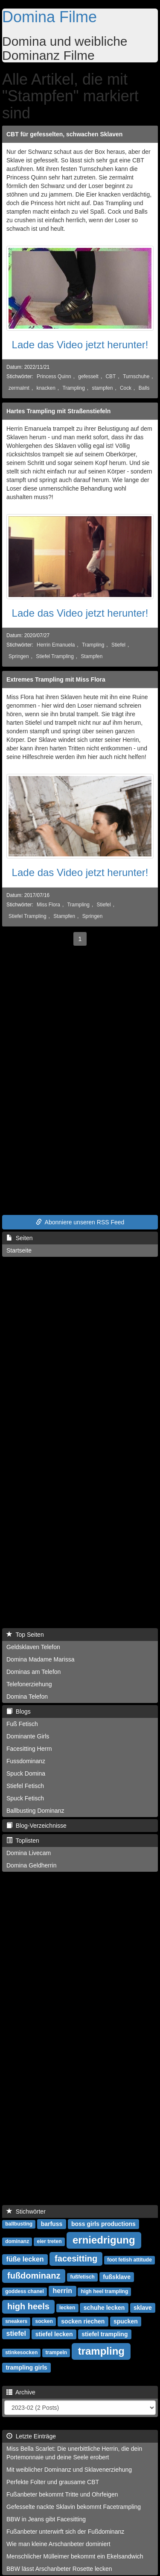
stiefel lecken (54, 2333)
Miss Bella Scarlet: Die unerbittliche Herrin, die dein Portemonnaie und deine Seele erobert (74, 2453)
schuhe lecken (104, 2307)
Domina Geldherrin (31, 1865)
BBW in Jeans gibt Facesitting (46, 2519)
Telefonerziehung (29, 1684)
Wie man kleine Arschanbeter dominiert (58, 2544)
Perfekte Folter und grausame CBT (52, 2482)
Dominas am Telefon (33, 1671)
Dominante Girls (27, 1736)
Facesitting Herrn (29, 1748)
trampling (101, 2350)
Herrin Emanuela (56, 645)
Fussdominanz (25, 1761)
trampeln (56, 2352)
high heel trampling (104, 2291)
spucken (125, 2320)
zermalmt (19, 388)
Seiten (19, 1238)
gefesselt (88, 376)
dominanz (17, 2241)
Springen (19, 656)
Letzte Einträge (31, 2436)
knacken (46, 388)
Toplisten (22, 1840)
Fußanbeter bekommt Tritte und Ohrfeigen (62, 2494)
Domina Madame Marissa (40, 1659)
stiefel (16, 2333)
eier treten (49, 2241)
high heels (28, 2306)
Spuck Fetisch (25, 1798)
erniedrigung (104, 2239)
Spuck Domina (25, 1773)
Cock (125, 388)
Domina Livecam (28, 1853)
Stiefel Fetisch (25, 1785)
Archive (20, 2392)
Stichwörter (26, 2211)
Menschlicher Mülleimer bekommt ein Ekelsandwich (74, 2556)
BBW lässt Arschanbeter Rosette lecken (59, 2568)
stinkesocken (21, 2352)
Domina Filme (49, 17)
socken (44, 2321)
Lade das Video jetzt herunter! (80, 344)
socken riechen (83, 2320)
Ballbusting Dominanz (35, 1810)
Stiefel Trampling (55, 656)
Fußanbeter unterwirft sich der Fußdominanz (65, 2531)
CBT (111, 376)
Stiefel (118, 645)
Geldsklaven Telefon (33, 1647)
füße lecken (25, 2259)
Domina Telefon (27, 1696)
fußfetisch (82, 2277)
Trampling (73, 388)
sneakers (16, 2321)
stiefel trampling (104, 2333)
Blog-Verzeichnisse (36, 1825)
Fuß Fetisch (22, 1723)
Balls (144, 388)
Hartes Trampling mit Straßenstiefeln (58, 411)
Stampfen (91, 656)
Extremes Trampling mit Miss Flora (55, 679)
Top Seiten (25, 1634)
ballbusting (18, 2224)
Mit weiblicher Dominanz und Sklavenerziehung (69, 2469)
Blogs (18, 1711)
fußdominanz (33, 2275)
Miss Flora (48, 905)
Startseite (19, 1250)
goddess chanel (24, 2291)
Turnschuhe (136, 376)
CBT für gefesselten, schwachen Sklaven (64, 134)
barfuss (52, 2223)
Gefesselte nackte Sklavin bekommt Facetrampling (73, 2506)
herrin (62, 2290)
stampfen (102, 388)
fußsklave (117, 2276)
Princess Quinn (54, 376)
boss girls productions (103, 2223)
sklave (143, 2307)
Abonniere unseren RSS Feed (80, 1222)
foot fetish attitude (129, 2260)
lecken (67, 2308)
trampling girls (26, 2367)
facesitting (76, 2258)
